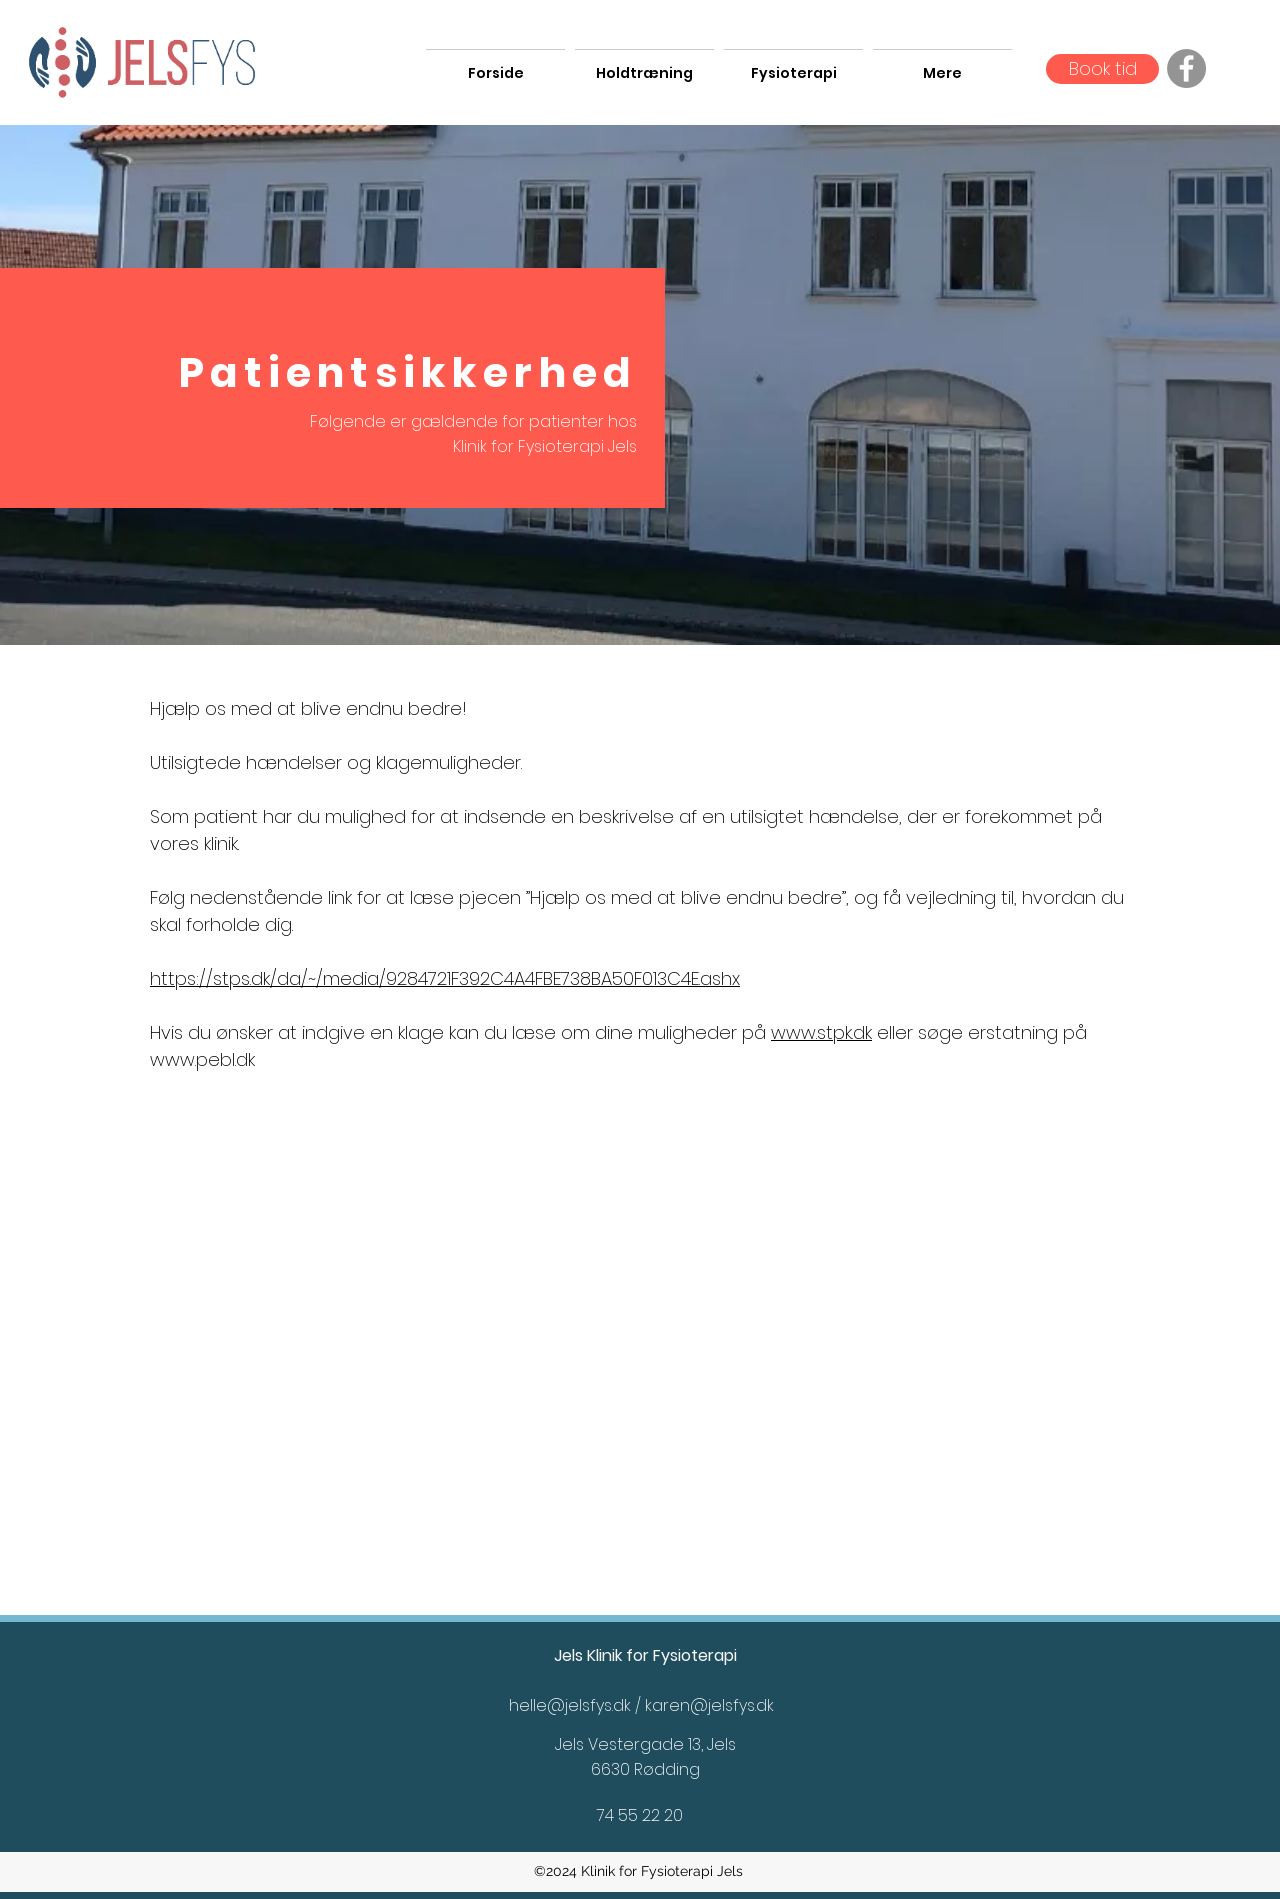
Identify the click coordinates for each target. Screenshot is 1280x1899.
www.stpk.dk (821, 1032)
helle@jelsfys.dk (570, 1705)
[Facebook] (1186, 68)
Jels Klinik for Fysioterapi (645, 1655)
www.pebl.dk (202, 1059)
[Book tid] (1102, 69)
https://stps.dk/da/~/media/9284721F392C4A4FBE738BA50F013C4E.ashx (445, 978)
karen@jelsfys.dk (709, 1705)
